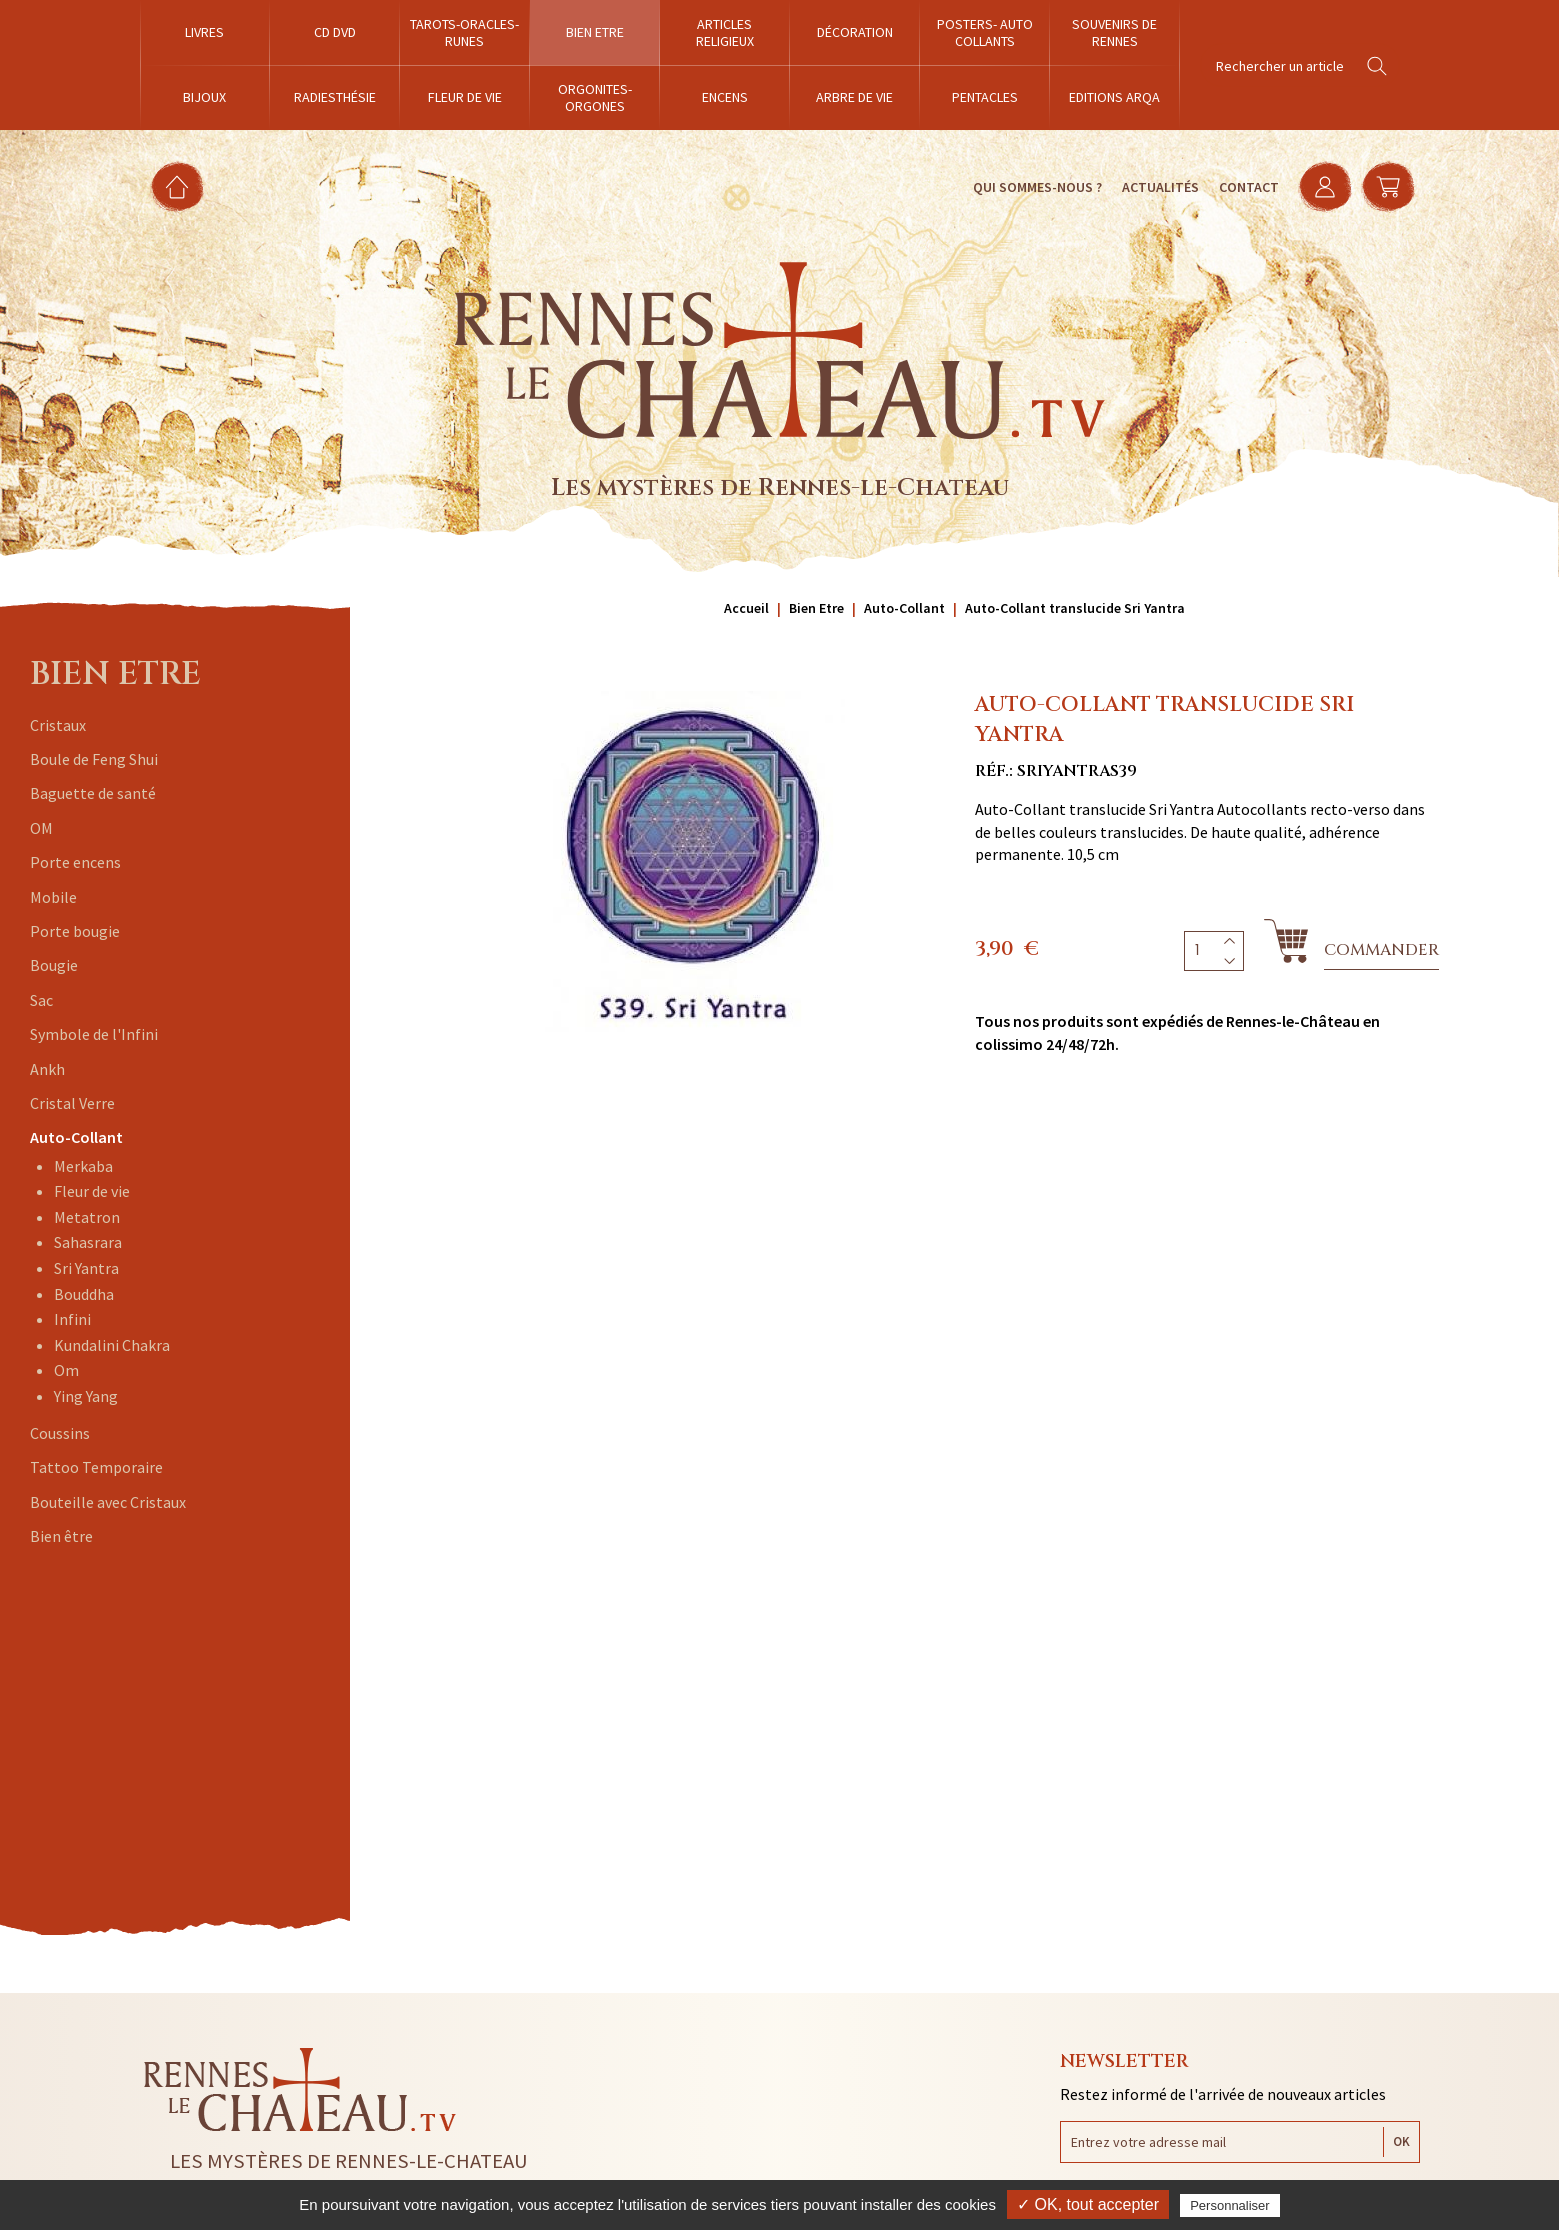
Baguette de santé (93, 793)
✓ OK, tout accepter (1088, 2204)
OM (41, 828)
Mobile (53, 897)
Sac (41, 1000)
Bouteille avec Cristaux (108, 1502)
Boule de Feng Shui (94, 759)
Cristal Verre (72, 1103)
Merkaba (83, 1166)
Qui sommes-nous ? (1035, 187)
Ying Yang (86, 1396)
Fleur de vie (92, 1191)
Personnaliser (1230, 2205)
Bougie (54, 965)
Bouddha (84, 1294)
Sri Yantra (86, 1268)
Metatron (87, 1217)
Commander (1381, 950)
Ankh (47, 1069)
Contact (1247, 187)
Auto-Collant (76, 1137)
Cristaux (58, 725)
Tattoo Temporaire (96, 1467)
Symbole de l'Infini (94, 1034)
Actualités (1158, 187)
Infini (72, 1319)
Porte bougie (75, 931)
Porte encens (75, 862)
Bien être (61, 1536)
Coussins (60, 1433)
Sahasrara (88, 1242)
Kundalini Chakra (112, 1345)
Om (66, 1370)
